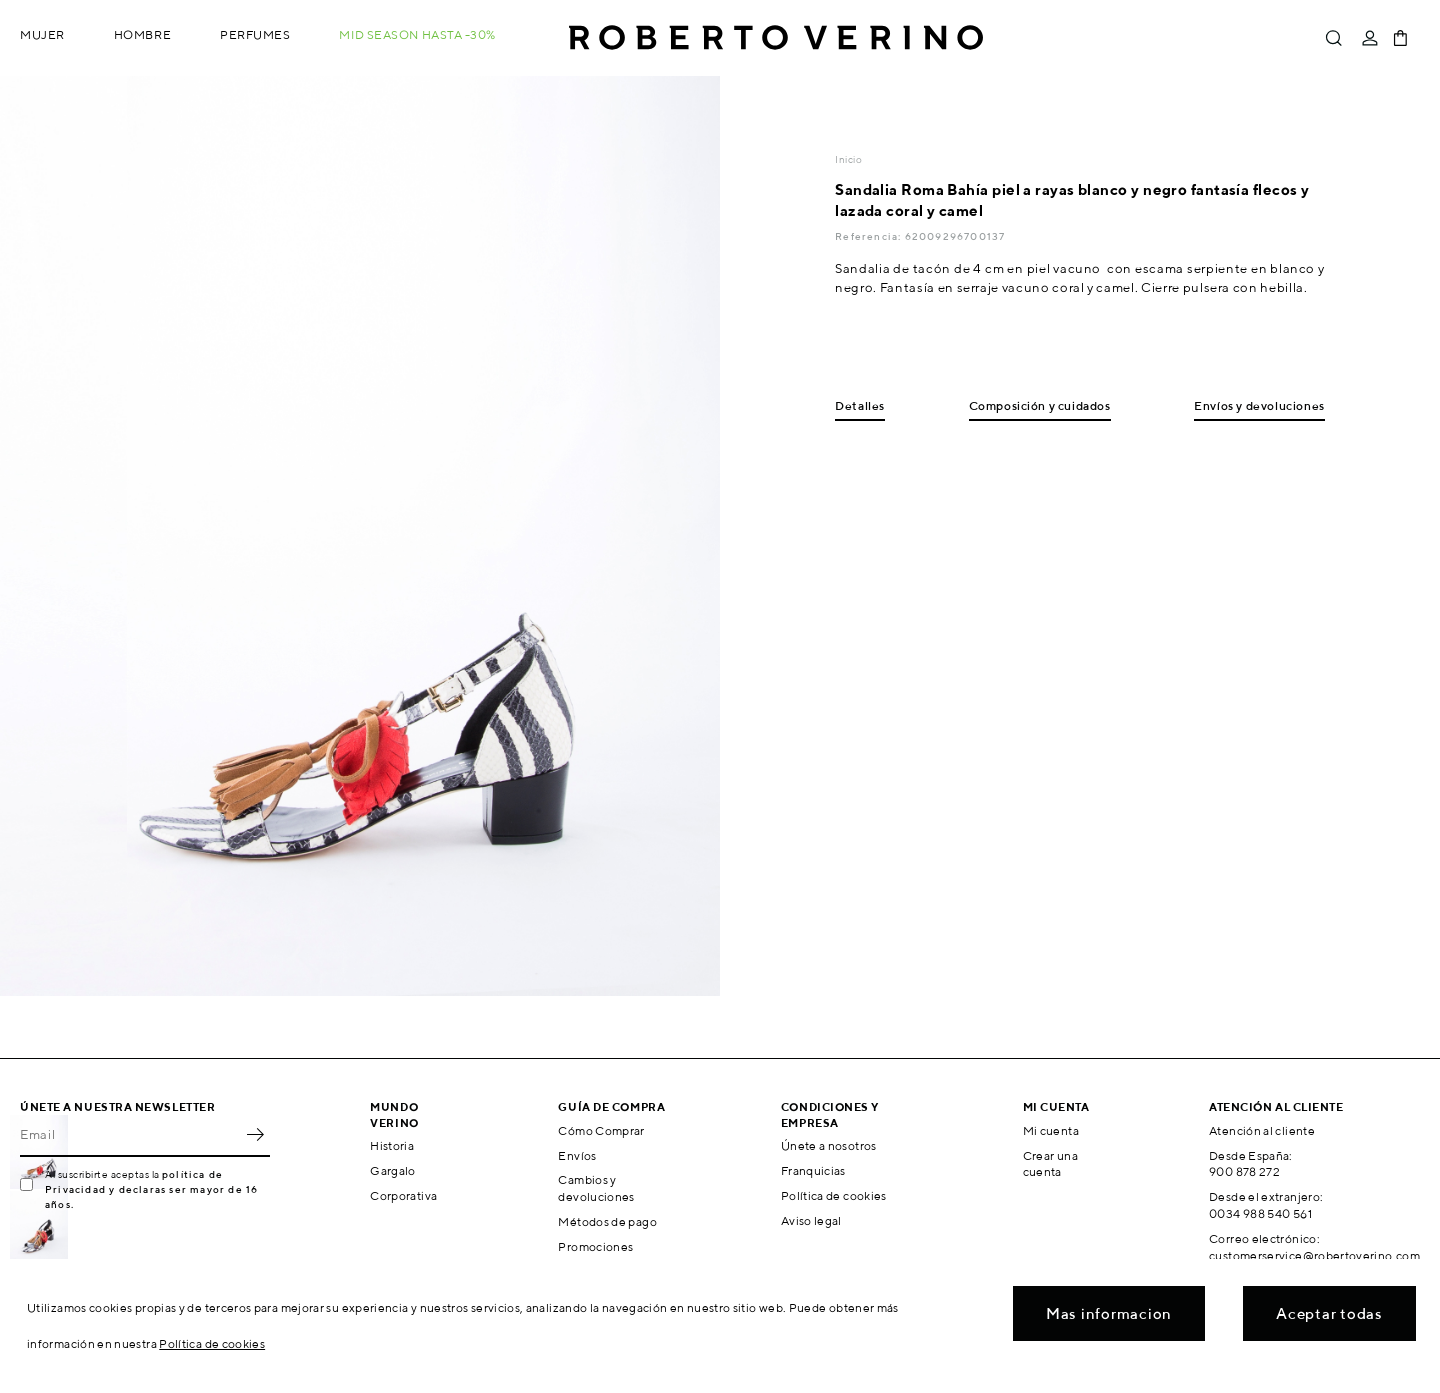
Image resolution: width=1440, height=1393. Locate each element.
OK (255, 1135)
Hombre (142, 34)
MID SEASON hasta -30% (417, 34)
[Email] (130, 1135)
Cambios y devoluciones (596, 1188)
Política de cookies (834, 1195)
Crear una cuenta (1050, 1164)
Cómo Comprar (601, 1130)
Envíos (577, 1155)
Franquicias (813, 1170)
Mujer (42, 34)
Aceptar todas (1329, 1313)
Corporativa (403, 1195)
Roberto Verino (776, 38)
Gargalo (393, 1170)
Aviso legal (811, 1220)
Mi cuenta (1051, 1130)
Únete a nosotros (829, 1145)
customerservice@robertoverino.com (1314, 1255)
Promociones (595, 1246)
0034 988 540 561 (1260, 1213)
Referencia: (869, 236)
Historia (392, 1145)
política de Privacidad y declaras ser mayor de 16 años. (151, 1189)
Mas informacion (1109, 1313)
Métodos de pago (607, 1221)
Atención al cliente (1262, 1130)
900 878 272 (1244, 1171)
